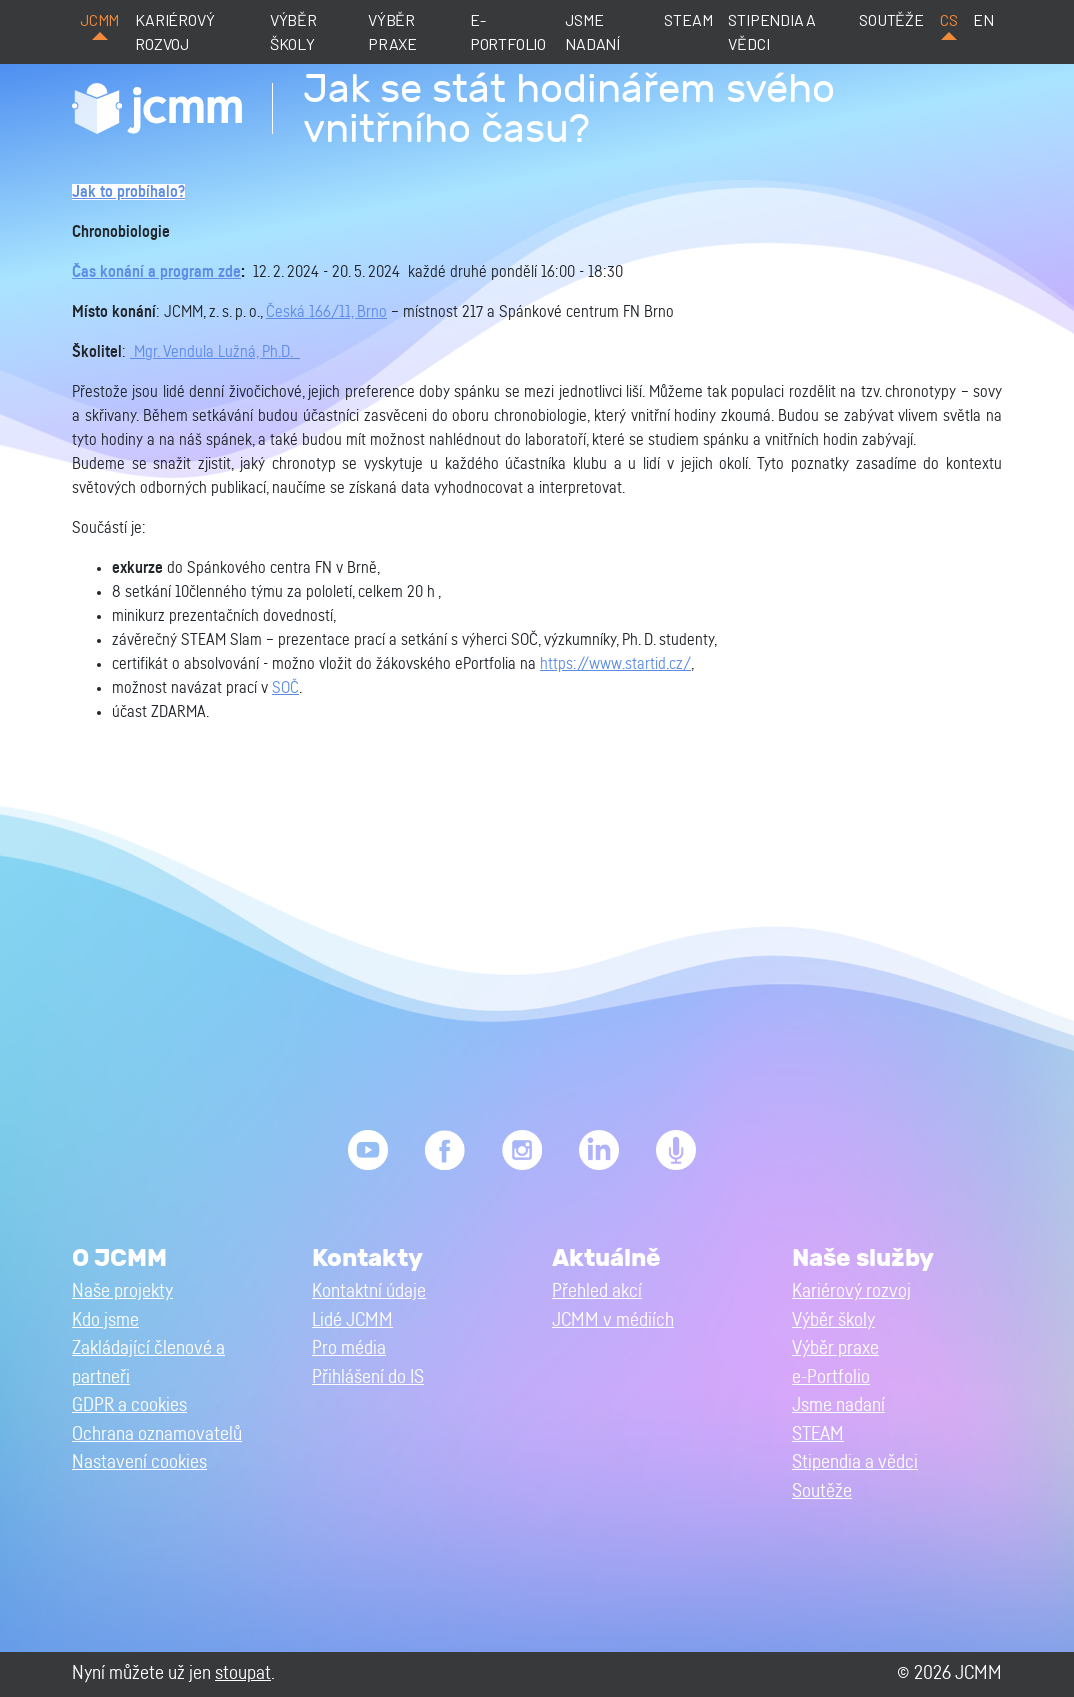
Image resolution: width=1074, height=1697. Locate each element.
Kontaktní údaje (369, 1291)
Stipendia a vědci (772, 31)
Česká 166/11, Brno (326, 312)
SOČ (285, 688)
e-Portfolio (508, 31)
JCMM (99, 19)
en (983, 19)
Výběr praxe (392, 31)
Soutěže (891, 19)
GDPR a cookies (129, 1405)
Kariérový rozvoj (174, 31)
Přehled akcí (597, 1291)
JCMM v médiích (613, 1320)
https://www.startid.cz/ (615, 664)
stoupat (243, 1673)
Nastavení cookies (139, 1462)
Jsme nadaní (592, 31)
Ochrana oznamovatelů (157, 1434)
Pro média (349, 1348)
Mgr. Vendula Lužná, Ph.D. (215, 352)
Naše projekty (122, 1291)
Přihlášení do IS (368, 1377)
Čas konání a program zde (156, 272)
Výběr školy (293, 31)
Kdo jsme (105, 1320)
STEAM (688, 19)
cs (949, 19)
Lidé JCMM (352, 1320)
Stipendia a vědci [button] (855, 1462)
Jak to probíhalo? (128, 192)
